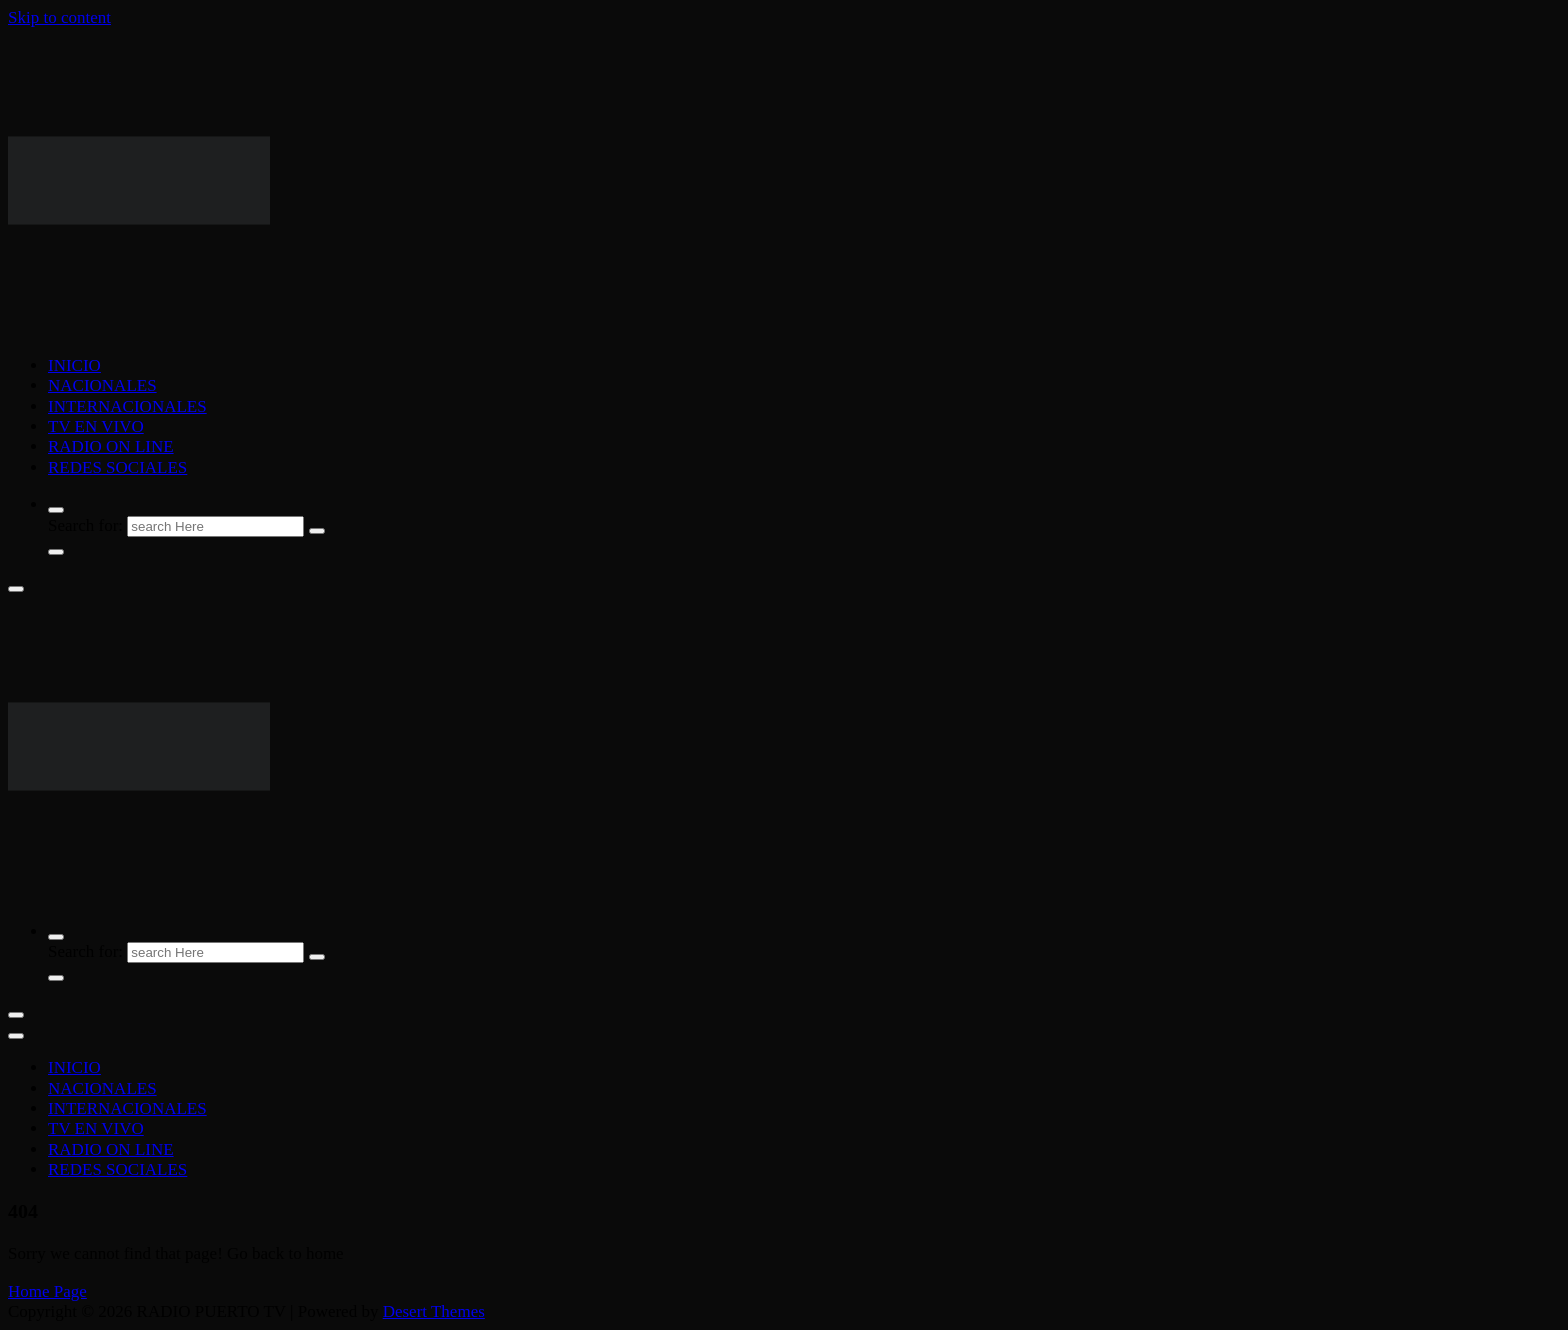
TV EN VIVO (96, 426)
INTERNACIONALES (127, 406)
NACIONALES (102, 385)
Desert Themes (434, 1311)
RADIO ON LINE (111, 446)
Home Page (47, 1291)
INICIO (74, 365)
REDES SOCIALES (117, 467)
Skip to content (59, 17)
